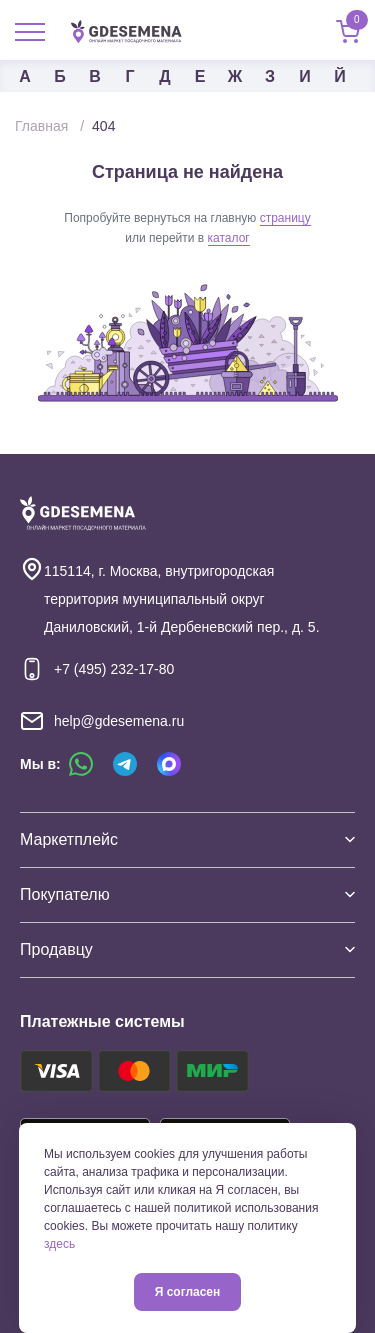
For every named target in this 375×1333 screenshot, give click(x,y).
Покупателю (187, 894)
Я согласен (188, 1292)
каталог (229, 238)
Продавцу (187, 949)
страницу (285, 218)
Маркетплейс (187, 839)
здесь (59, 1244)
